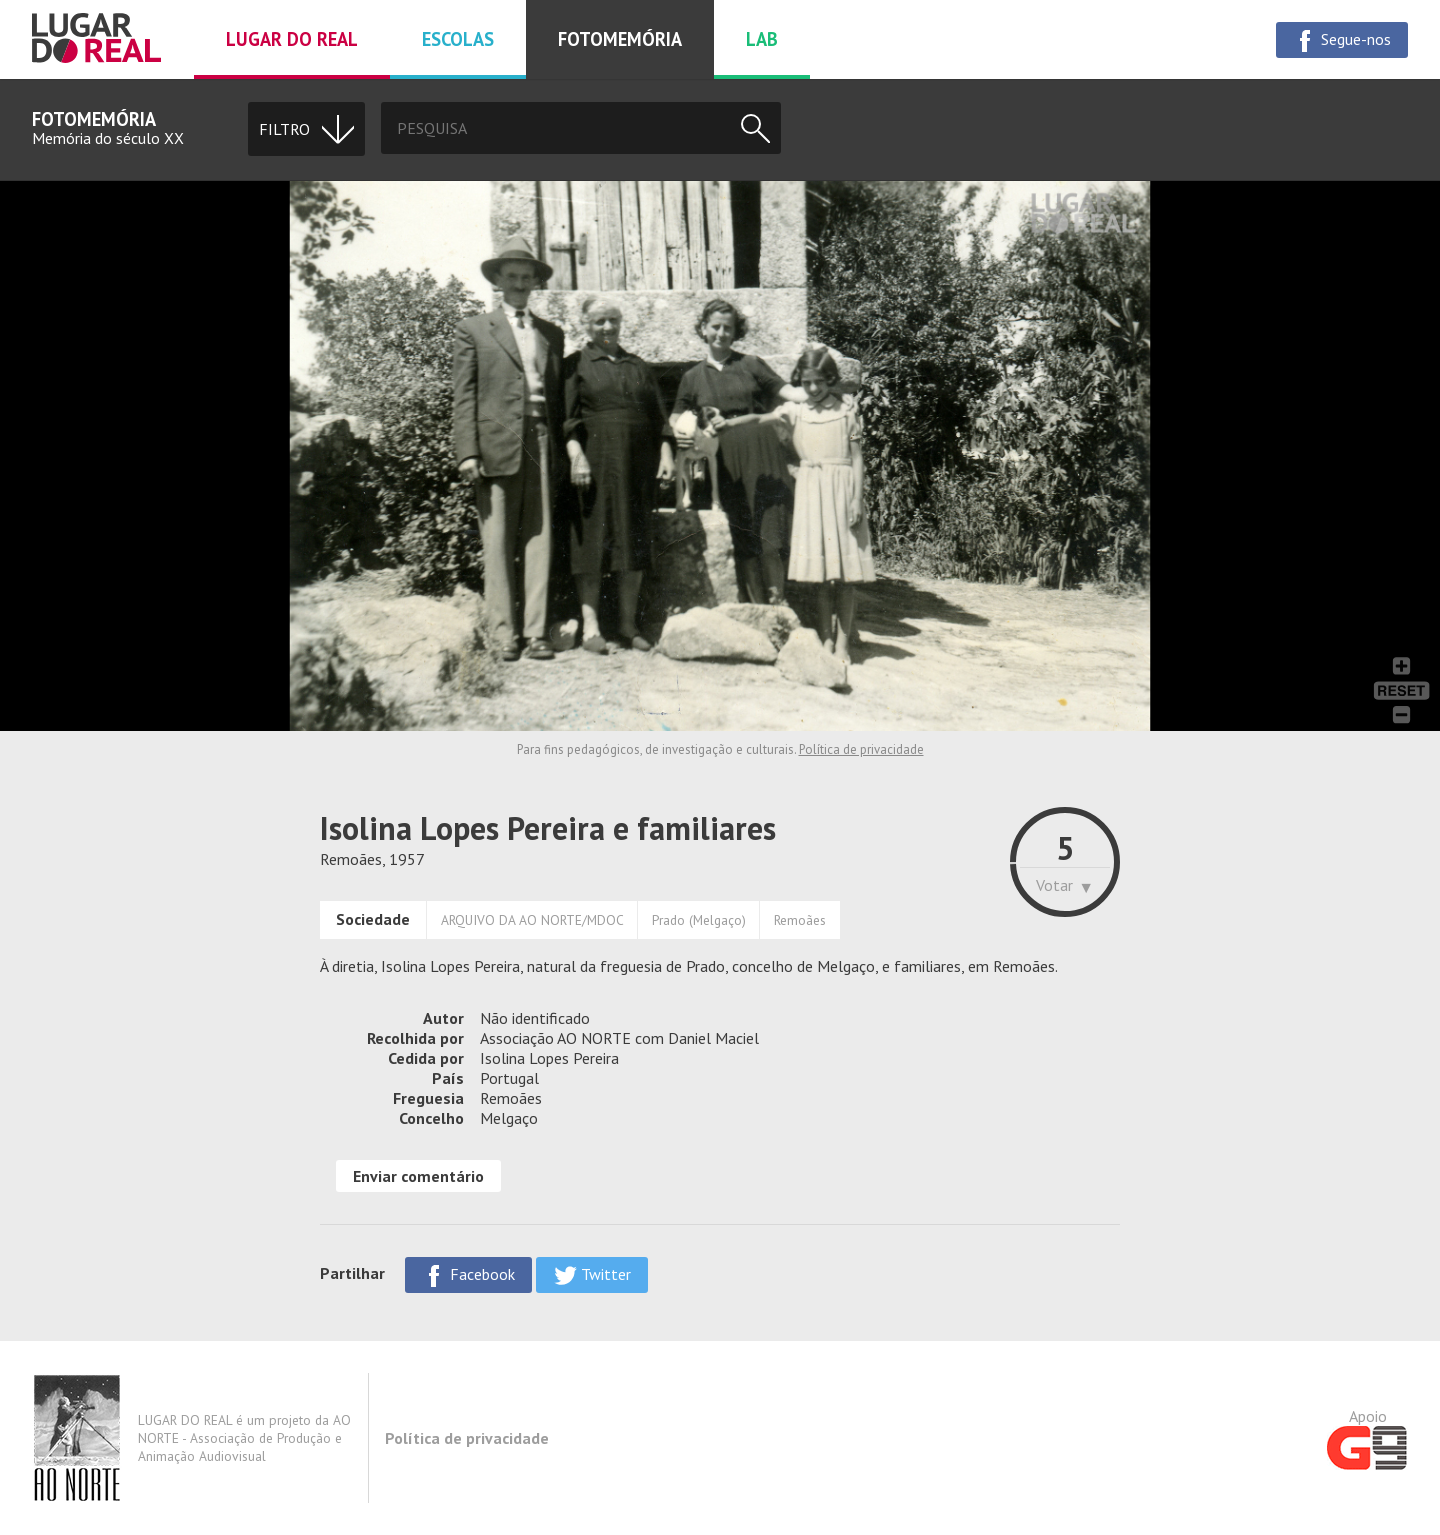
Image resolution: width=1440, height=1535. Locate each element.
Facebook (468, 1275)
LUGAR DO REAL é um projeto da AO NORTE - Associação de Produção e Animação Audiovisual (191, 1438)
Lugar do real (292, 39)
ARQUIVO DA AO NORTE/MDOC (532, 920)
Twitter (592, 1275)
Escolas (458, 39)
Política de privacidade (861, 749)
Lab (762, 39)
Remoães (800, 920)
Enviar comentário (418, 1176)
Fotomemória (620, 39)
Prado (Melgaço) (699, 920)
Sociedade (373, 919)
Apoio (1367, 1438)
